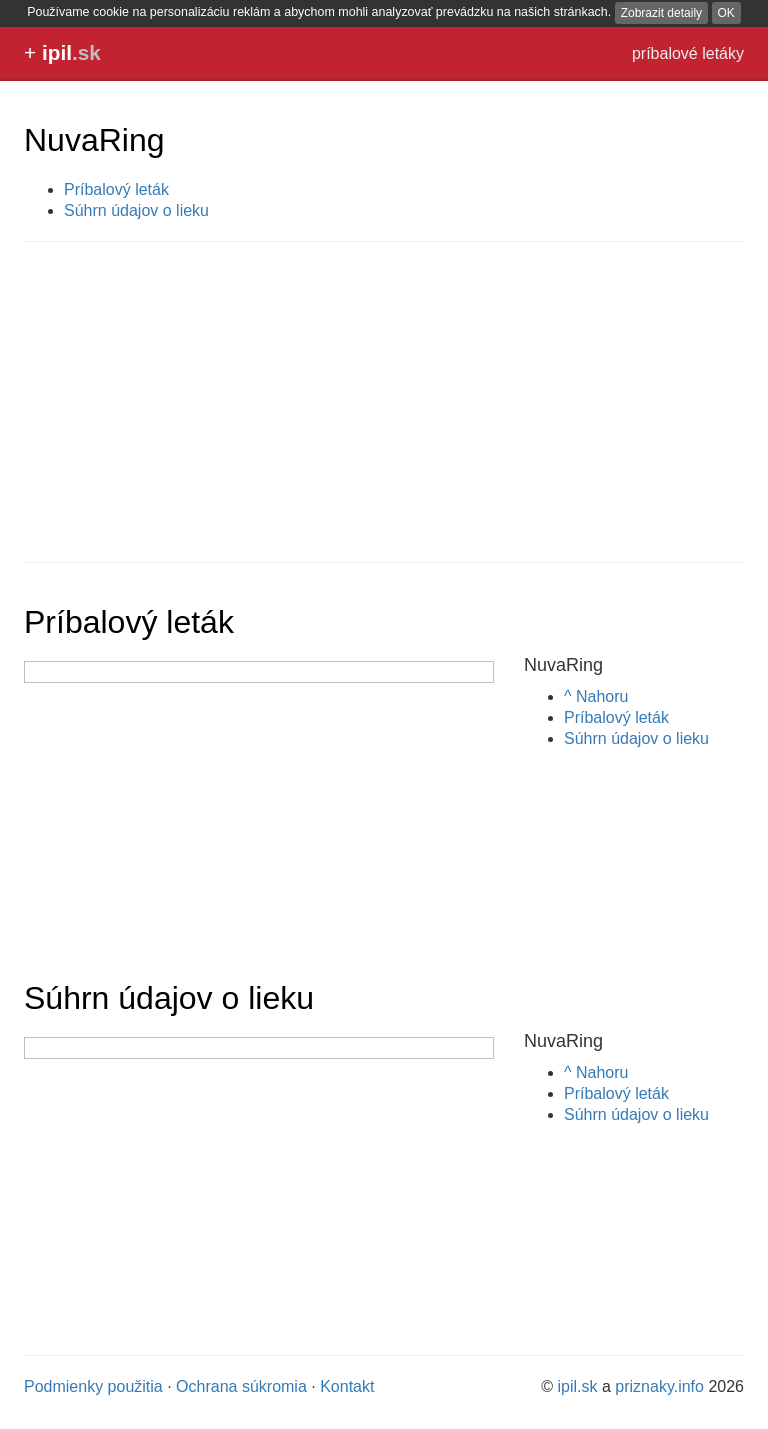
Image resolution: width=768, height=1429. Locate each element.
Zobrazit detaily (661, 13)
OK (726, 13)
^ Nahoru (596, 696)
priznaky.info (659, 1386)
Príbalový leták (116, 189)
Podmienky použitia (93, 1386)
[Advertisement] (384, 402)
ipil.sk (578, 1386)
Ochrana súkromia (241, 1386)
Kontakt (347, 1386)
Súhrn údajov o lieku (136, 210)
